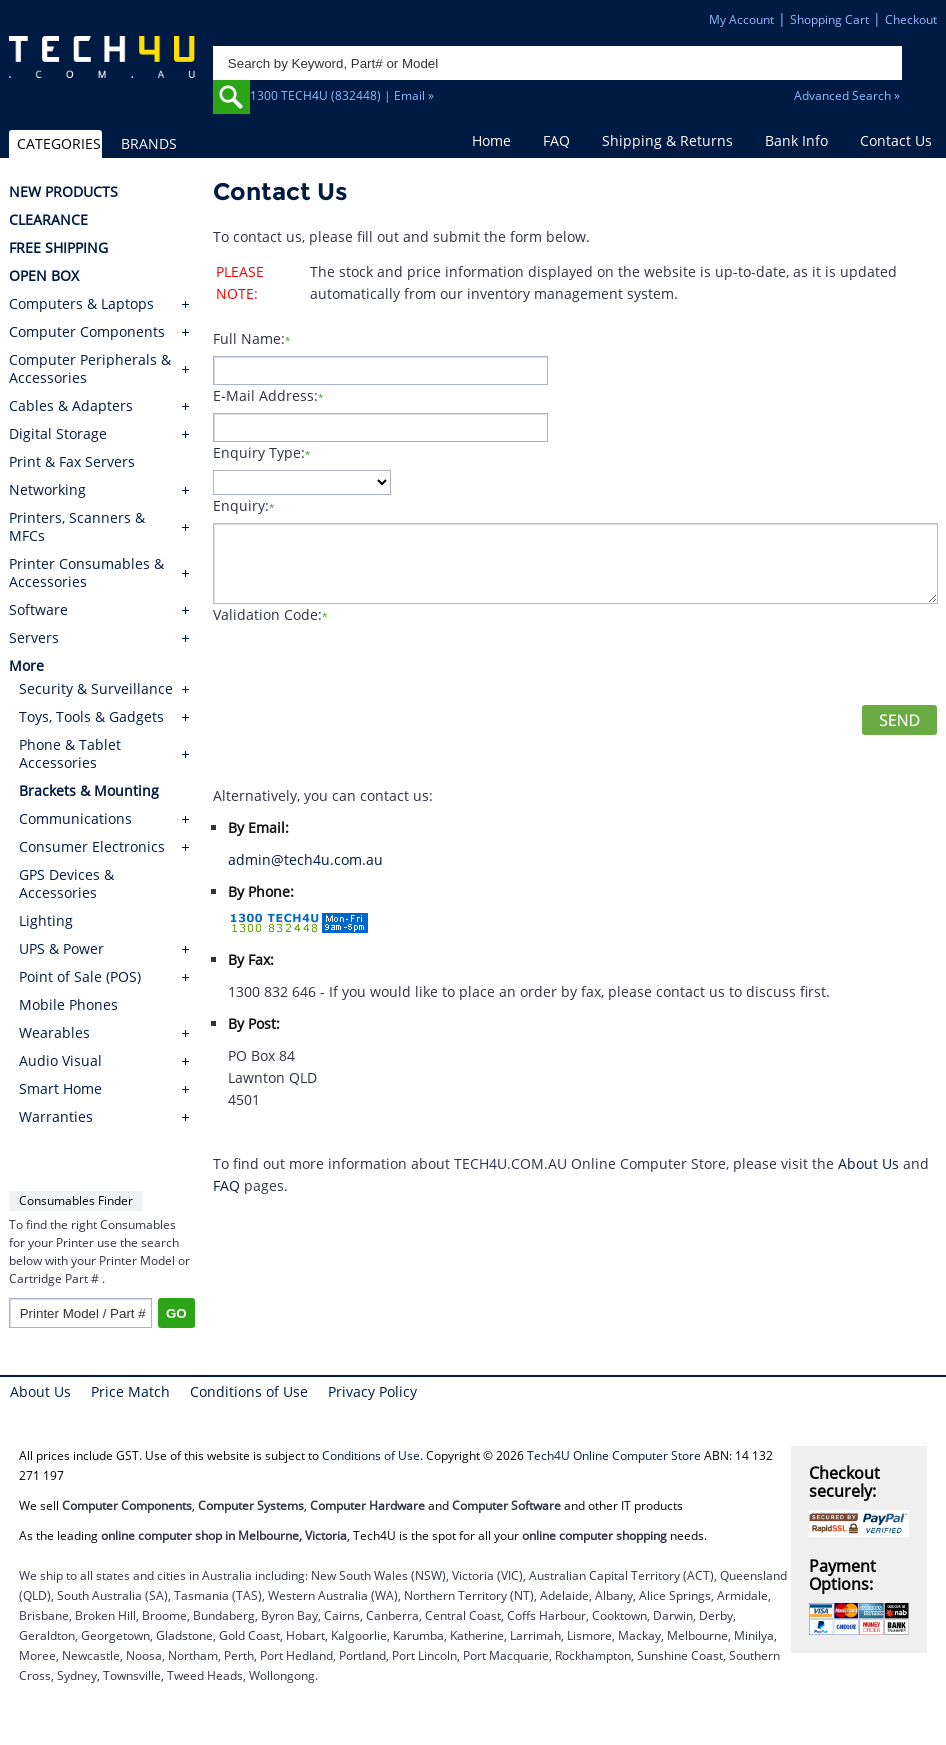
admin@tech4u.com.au (305, 859)
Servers (34, 638)
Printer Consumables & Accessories (86, 573)
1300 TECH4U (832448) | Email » (342, 95)
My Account (741, 19)
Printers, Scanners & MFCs (77, 527)
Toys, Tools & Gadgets (91, 716)
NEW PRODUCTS (63, 192)
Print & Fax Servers (72, 462)
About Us (868, 1163)
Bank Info (796, 140)
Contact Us (896, 140)
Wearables (54, 1032)
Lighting (46, 920)
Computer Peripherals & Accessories (90, 369)
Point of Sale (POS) (80, 976)
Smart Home (60, 1088)
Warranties (56, 1116)
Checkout (911, 19)
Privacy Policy (372, 1391)
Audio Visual (60, 1060)
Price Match (130, 1391)
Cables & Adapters (71, 406)
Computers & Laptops (81, 304)
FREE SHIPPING (58, 248)
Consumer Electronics (92, 846)
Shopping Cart (829, 19)
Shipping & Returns (667, 140)
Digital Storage (58, 434)
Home (491, 140)
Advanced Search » (847, 95)
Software (38, 610)
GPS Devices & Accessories (66, 883)
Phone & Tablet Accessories (70, 753)
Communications (75, 818)
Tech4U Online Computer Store (614, 1455)
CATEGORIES (59, 143)
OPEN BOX (44, 276)
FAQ (556, 140)
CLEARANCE (48, 220)
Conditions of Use (249, 1391)
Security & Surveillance (96, 688)
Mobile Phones (68, 1004)
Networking (47, 490)
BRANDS (149, 143)
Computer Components (87, 332)
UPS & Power (61, 948)
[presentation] (365, 666)
